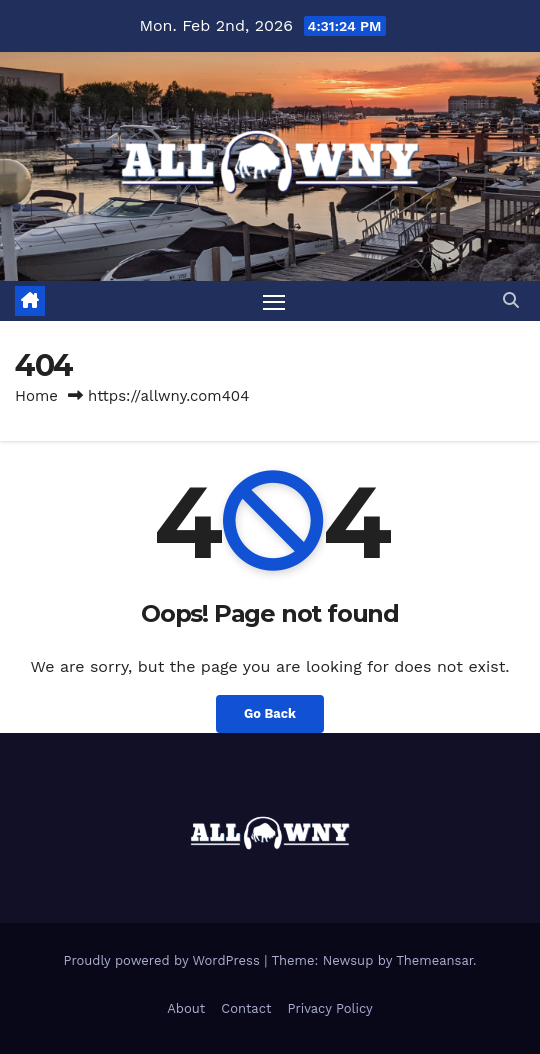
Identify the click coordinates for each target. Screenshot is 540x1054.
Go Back (270, 713)
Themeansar (434, 960)
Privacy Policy (329, 1008)
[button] (511, 300)
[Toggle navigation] (274, 301)
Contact (246, 1008)
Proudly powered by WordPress (163, 960)
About (186, 1008)
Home (36, 396)
